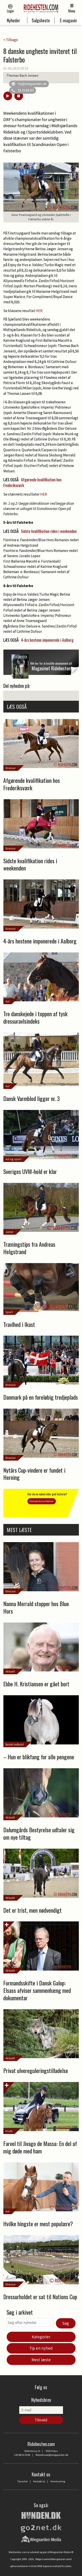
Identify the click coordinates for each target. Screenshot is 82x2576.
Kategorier (41, 2336)
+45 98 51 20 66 (22, 2454)
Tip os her (22, 2481)
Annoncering (58, 2481)
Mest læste (41, 2359)
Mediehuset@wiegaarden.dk (52, 2454)
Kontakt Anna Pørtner (42, 1501)
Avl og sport (13, 1159)
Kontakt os (39, 2481)
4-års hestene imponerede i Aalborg (47, 640)
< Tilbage (10, 39)
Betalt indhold (14, 1744)
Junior (9, 1232)
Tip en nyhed (41, 2348)
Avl (7, 1001)
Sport (9, 1312)
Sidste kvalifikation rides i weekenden (49, 531)
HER (39, 310)
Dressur (10, 768)
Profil (8, 2131)
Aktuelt (10, 1671)
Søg (65, 2323)
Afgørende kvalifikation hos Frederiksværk (32, 482)
